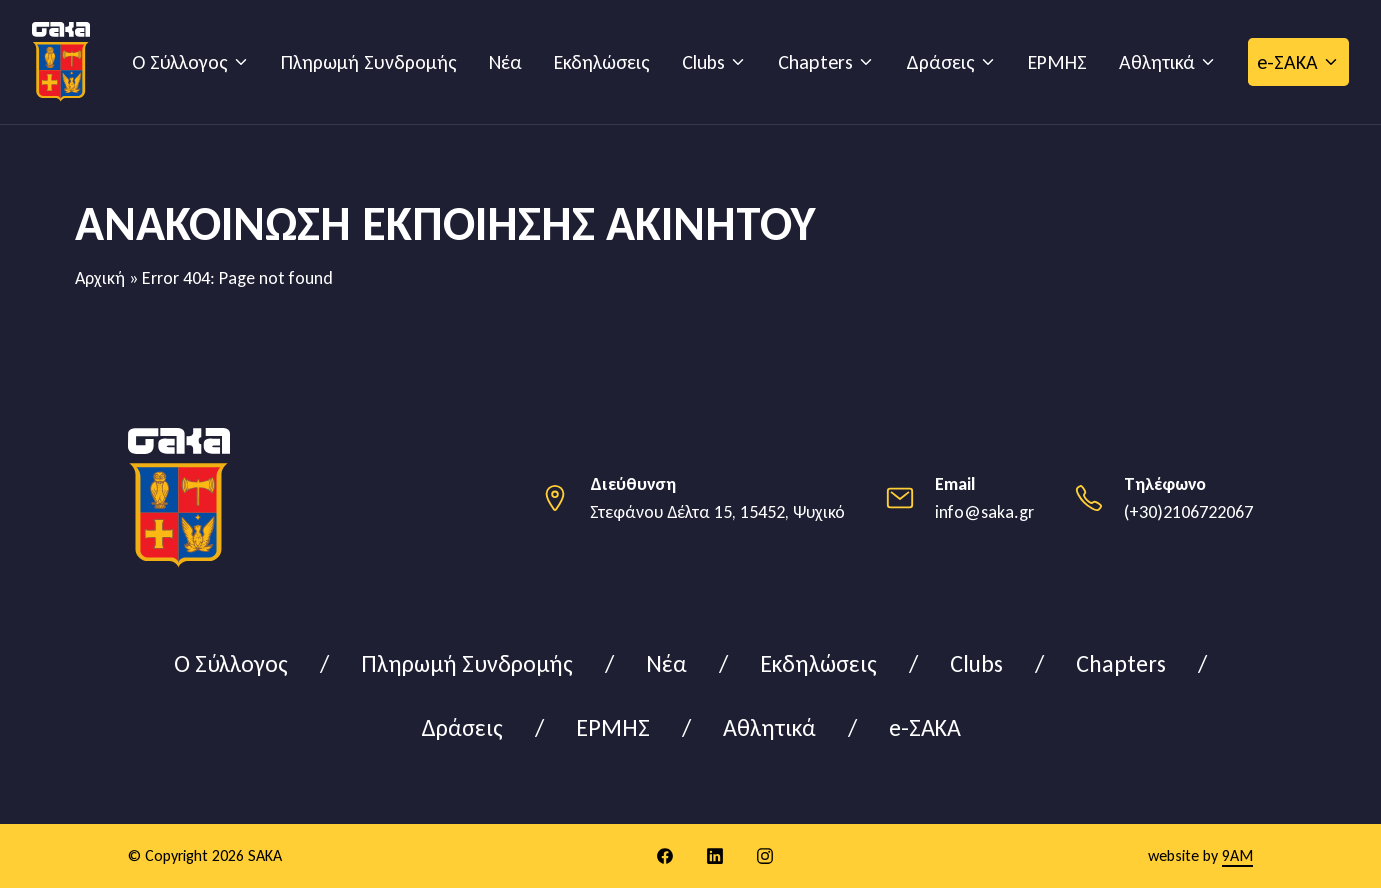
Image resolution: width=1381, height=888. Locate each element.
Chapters (815, 62)
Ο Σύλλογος (180, 62)
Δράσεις (940, 62)
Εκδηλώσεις (602, 62)
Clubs (703, 62)
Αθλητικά (1157, 62)
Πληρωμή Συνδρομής (369, 62)
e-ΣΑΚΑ (1287, 62)
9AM (1237, 855)
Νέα (505, 62)
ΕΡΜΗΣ (1057, 62)
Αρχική (100, 278)
